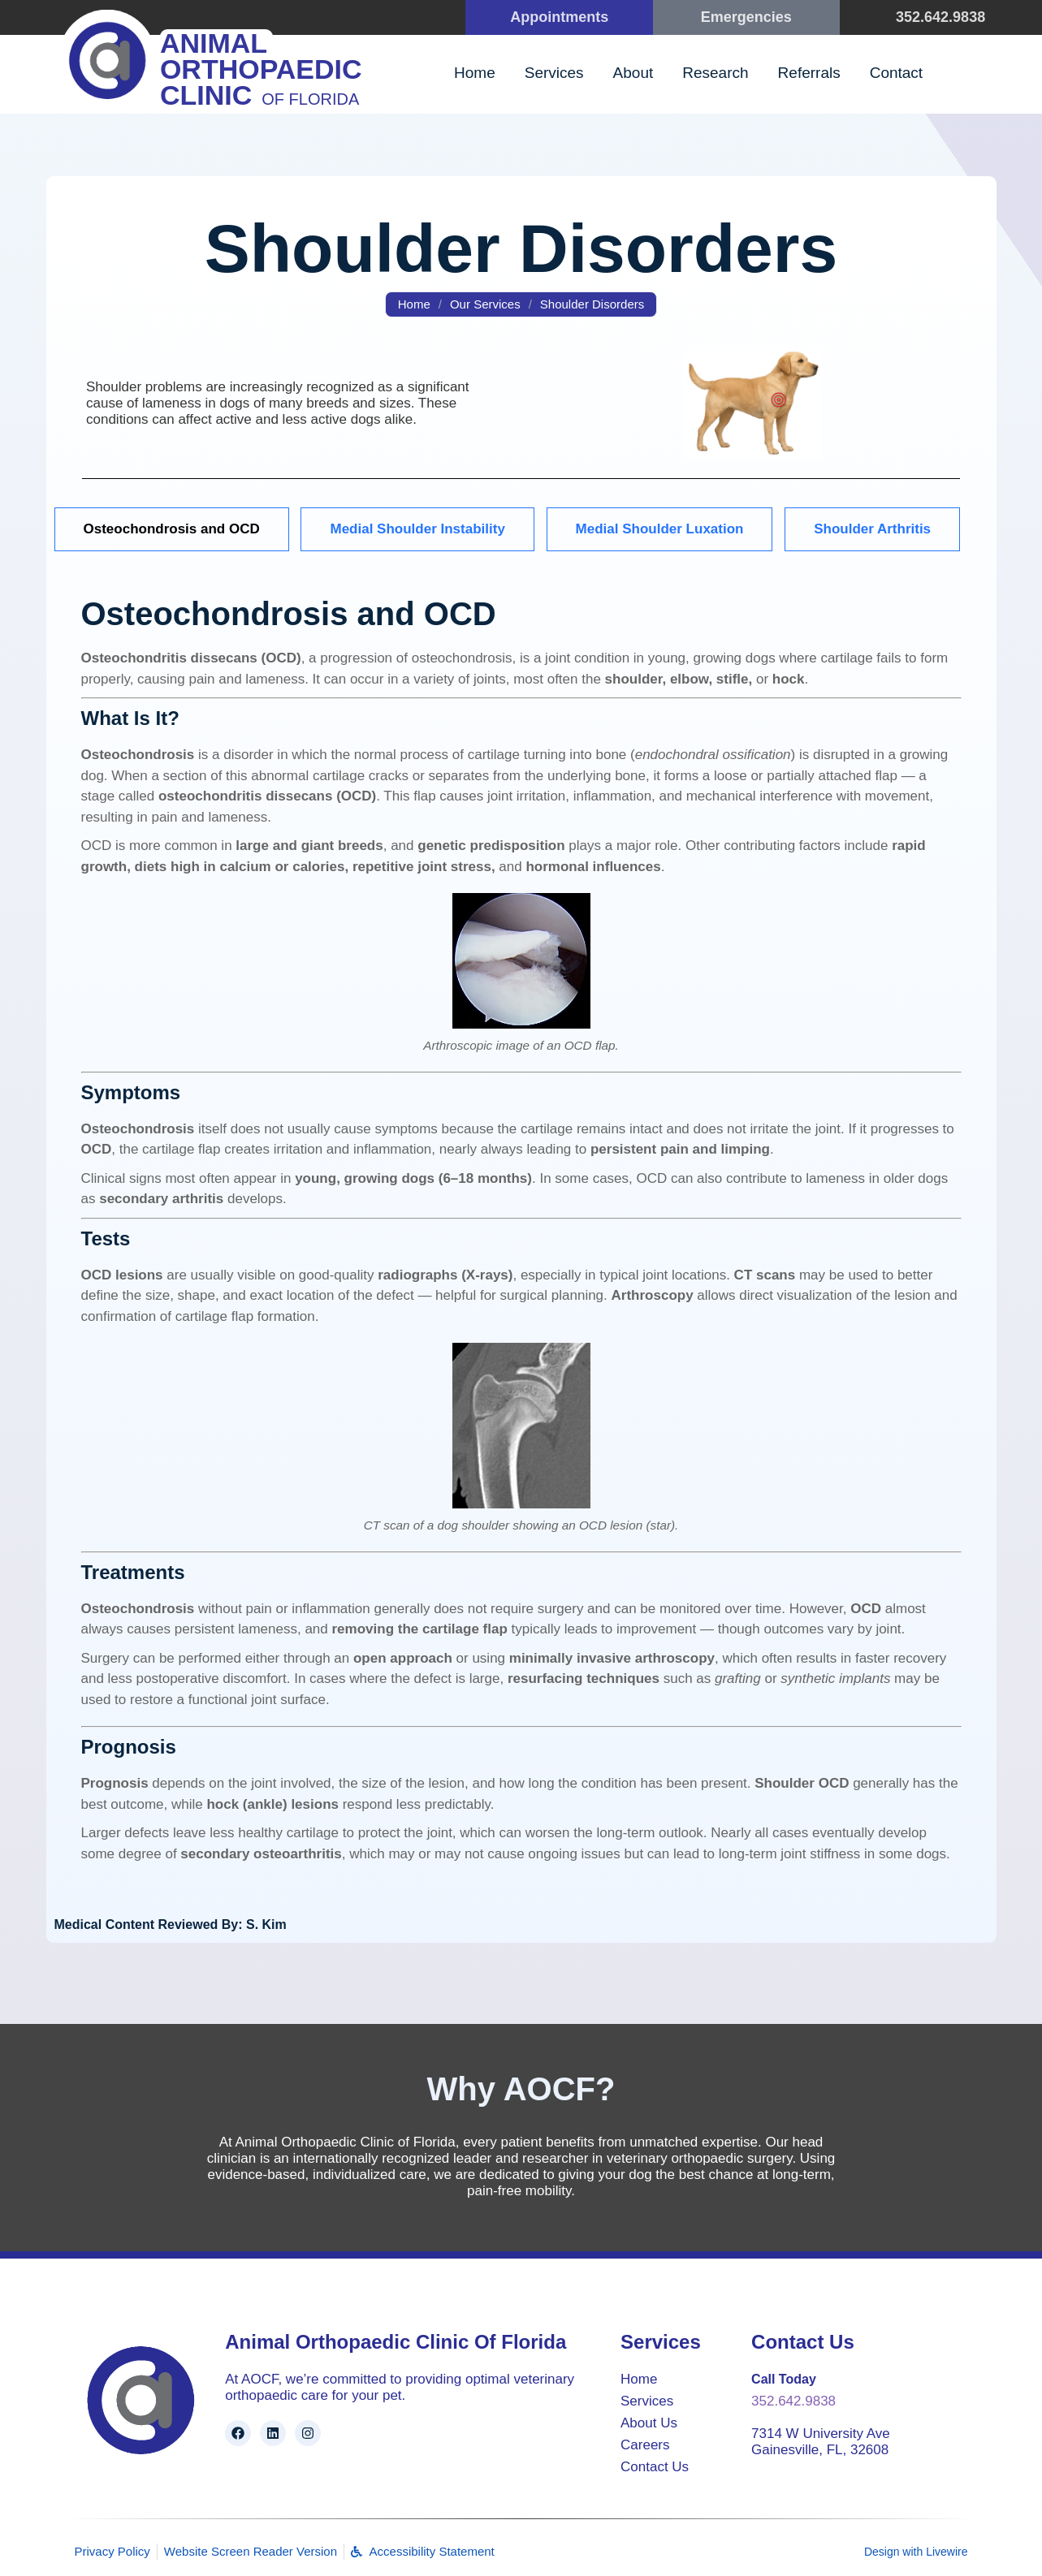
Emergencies (746, 17)
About (633, 72)
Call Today (783, 2379)
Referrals (809, 72)
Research (715, 72)
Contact (896, 72)
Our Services (485, 304)
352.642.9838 (940, 17)
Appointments (559, 17)
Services (554, 72)
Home (474, 72)
